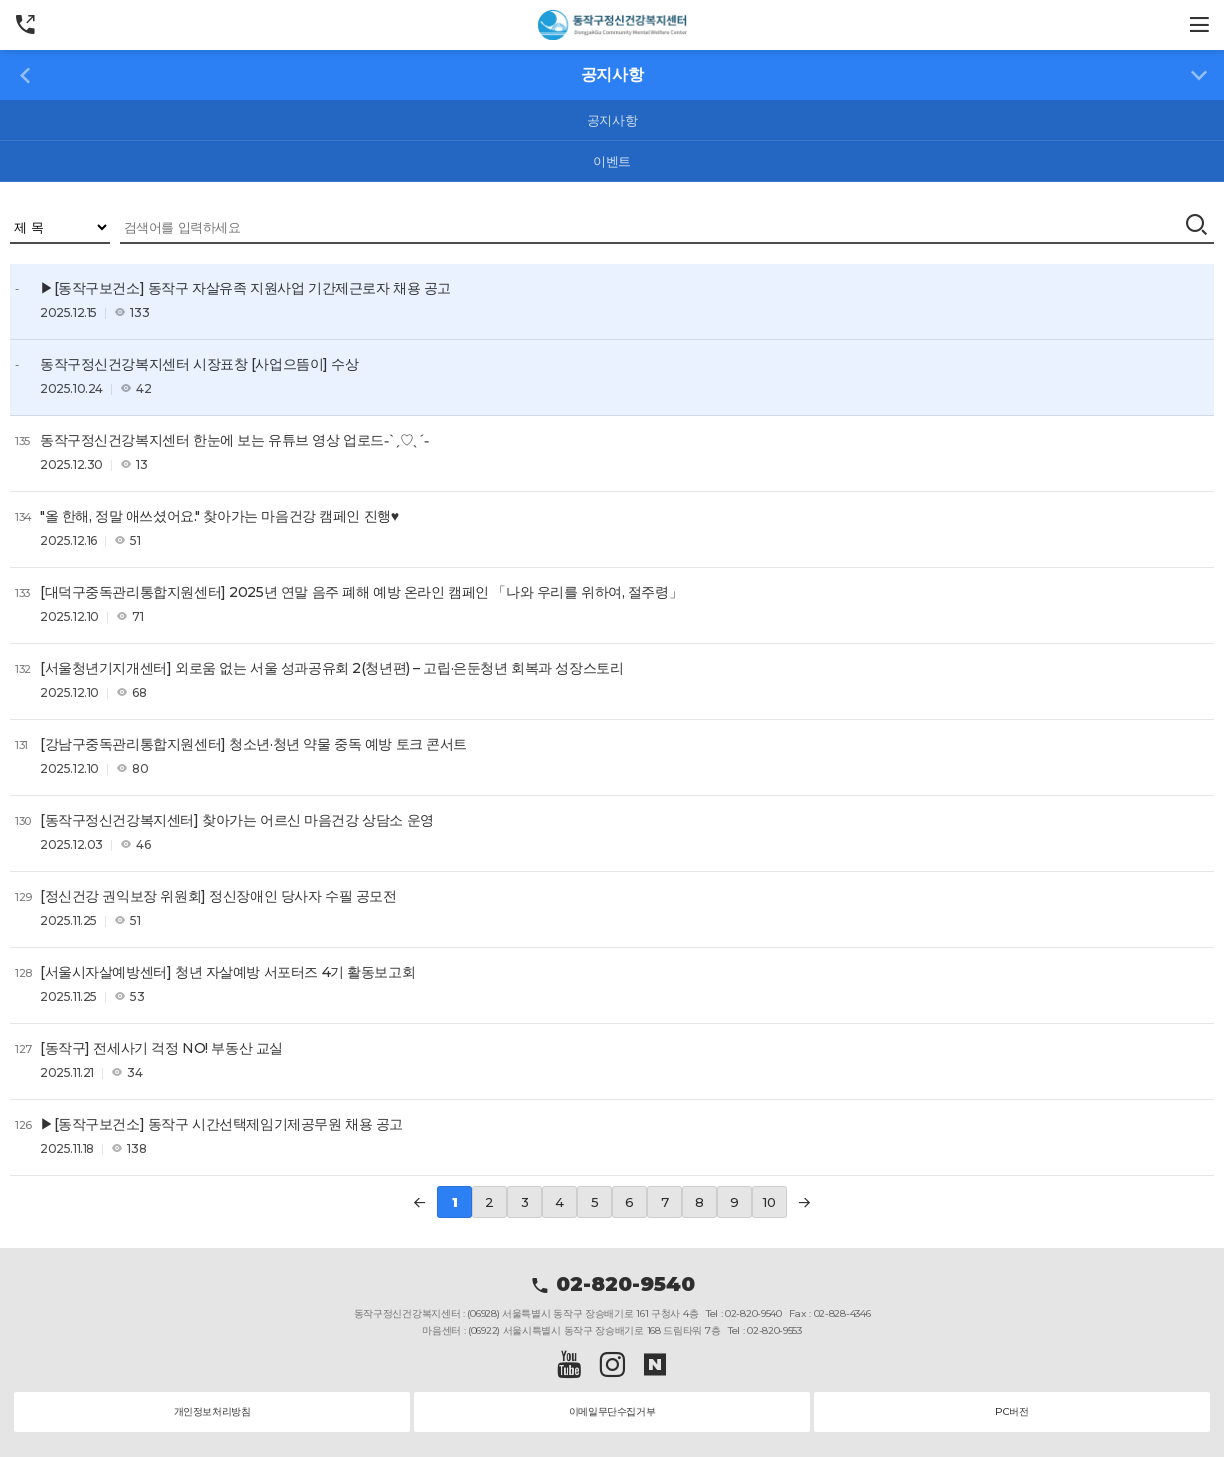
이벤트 (612, 161)
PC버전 (1011, 1411)
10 (769, 1202)
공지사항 (612, 120)
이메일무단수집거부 (612, 1411)
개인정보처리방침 (212, 1411)
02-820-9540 (612, 1284)
